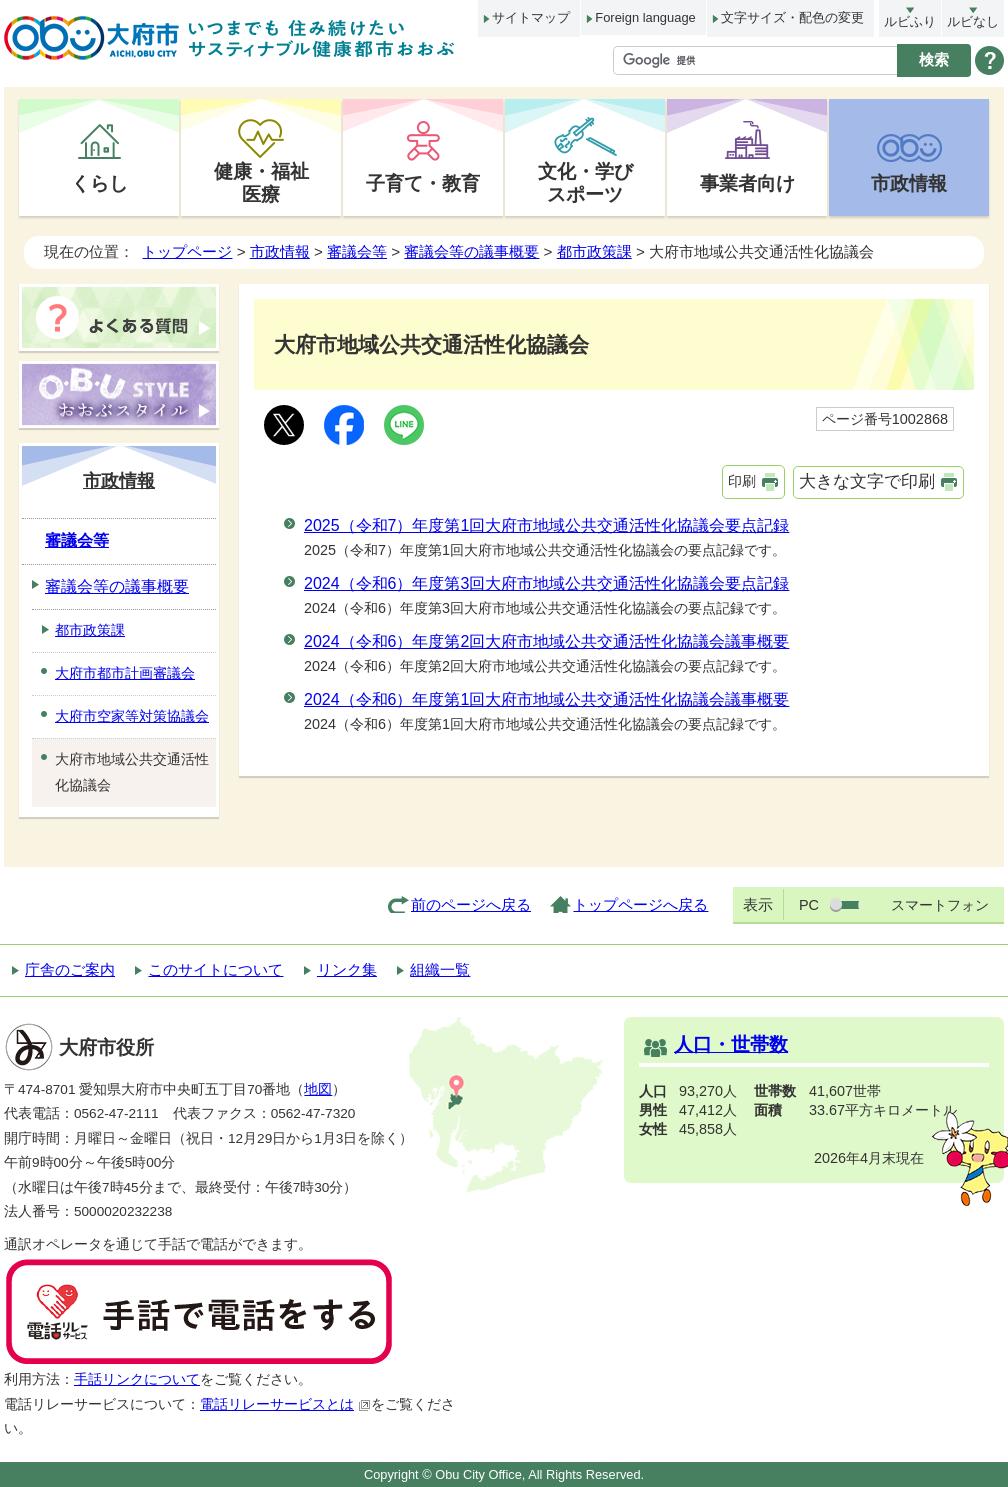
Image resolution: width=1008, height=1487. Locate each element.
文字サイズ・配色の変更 (792, 17)
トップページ (187, 251)
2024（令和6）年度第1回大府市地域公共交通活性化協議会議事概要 (546, 699)
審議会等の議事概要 (471, 251)
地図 (318, 1089)
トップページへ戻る (640, 904)
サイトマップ (531, 17)
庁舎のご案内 (70, 969)
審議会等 (357, 251)
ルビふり (910, 21)
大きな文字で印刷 (867, 481)
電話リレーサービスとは (285, 1404)
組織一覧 (440, 969)
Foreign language (645, 17)
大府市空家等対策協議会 (132, 716)
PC (809, 905)
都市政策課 (594, 251)
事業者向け (747, 183)
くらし (99, 183)
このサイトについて (215, 969)
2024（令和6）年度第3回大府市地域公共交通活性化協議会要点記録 (546, 583)
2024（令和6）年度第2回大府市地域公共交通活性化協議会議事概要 (546, 641)
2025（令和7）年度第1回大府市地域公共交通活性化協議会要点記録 (546, 525)
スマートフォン (940, 905)
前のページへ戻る (471, 904)
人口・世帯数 (731, 1044)
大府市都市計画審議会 (125, 673)
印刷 (742, 481)
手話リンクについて (137, 1379)
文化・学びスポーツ (585, 182)
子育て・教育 (423, 183)
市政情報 (909, 183)
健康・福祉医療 (261, 182)
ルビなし (973, 21)
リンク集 (347, 969)
